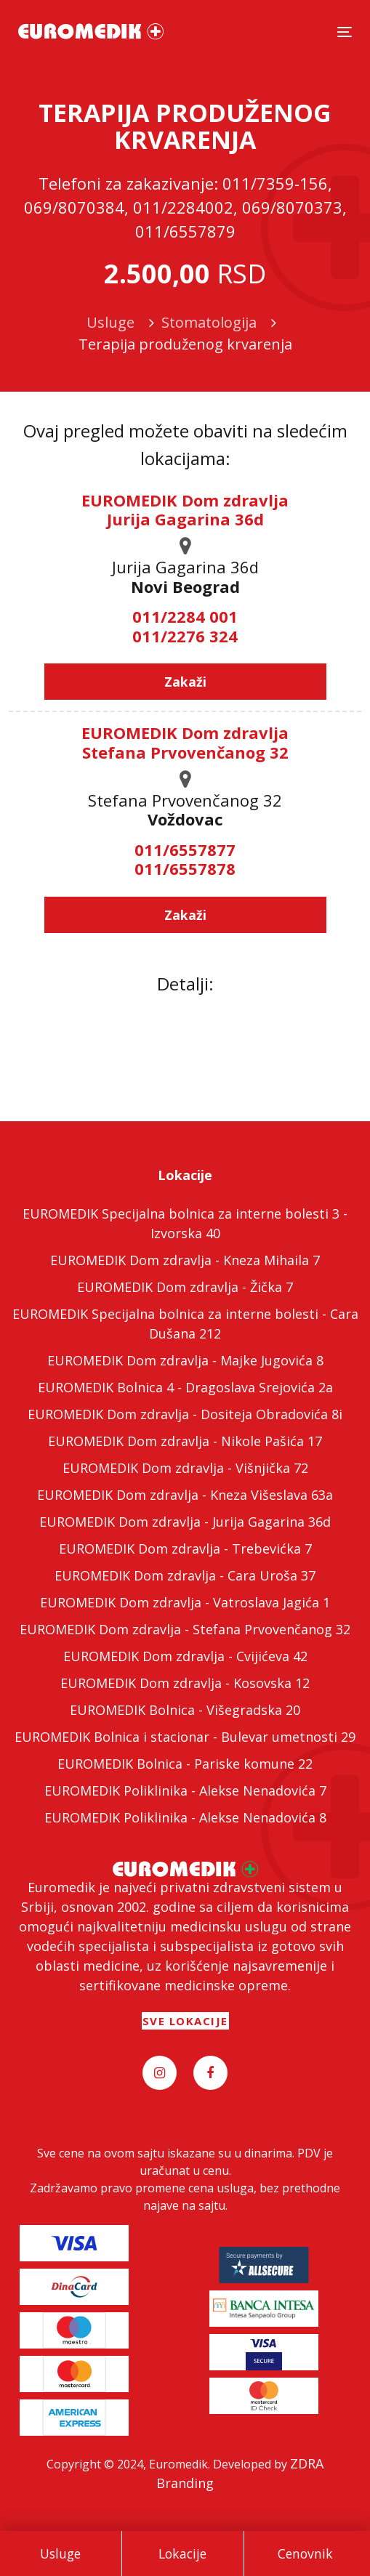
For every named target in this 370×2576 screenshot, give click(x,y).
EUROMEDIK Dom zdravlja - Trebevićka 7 (185, 1548)
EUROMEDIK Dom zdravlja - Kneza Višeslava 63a (185, 1494)
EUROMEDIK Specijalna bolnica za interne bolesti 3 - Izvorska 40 (185, 1223)
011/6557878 (185, 868)
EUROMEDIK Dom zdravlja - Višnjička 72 (185, 1468)
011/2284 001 (185, 616)
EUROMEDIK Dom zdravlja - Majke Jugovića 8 (185, 1360)
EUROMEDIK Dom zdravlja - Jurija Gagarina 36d (185, 1521)
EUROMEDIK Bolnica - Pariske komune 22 (185, 1763)
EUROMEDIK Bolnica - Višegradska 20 (185, 1710)
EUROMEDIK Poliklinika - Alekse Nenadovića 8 (185, 1817)
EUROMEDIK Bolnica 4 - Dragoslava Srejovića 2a (185, 1387)
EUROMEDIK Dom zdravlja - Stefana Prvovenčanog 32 (185, 1629)
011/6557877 (185, 849)
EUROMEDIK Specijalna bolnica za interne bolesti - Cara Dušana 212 (185, 1323)
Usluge (60, 2553)
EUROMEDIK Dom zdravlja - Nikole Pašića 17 (185, 1441)
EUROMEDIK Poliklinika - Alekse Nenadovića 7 (185, 1790)
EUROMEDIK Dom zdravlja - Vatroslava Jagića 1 (185, 1602)
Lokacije (182, 2553)
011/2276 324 (185, 635)
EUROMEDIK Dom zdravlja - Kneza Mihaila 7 (185, 1260)
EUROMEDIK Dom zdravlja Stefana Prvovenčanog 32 (185, 742)
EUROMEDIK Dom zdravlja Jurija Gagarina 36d (185, 509)
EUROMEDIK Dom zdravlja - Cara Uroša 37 (185, 1575)
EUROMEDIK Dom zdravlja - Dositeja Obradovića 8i (185, 1414)
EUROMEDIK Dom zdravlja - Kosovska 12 (185, 1683)
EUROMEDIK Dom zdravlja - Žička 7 (185, 1287)
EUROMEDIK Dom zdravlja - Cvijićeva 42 (185, 1656)
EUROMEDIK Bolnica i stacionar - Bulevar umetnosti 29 (185, 1736)
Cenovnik (305, 2553)
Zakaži (185, 681)
